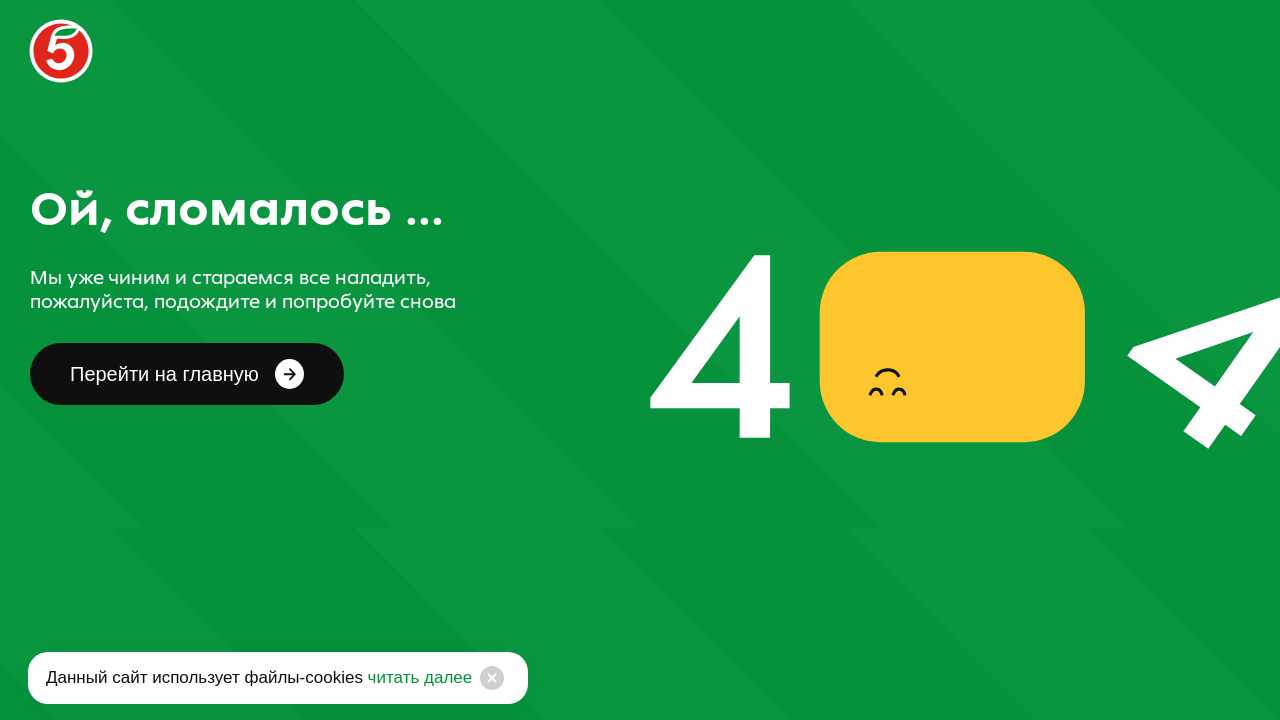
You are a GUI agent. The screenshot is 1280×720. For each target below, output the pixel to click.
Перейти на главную (187, 374)
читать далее (417, 677)
